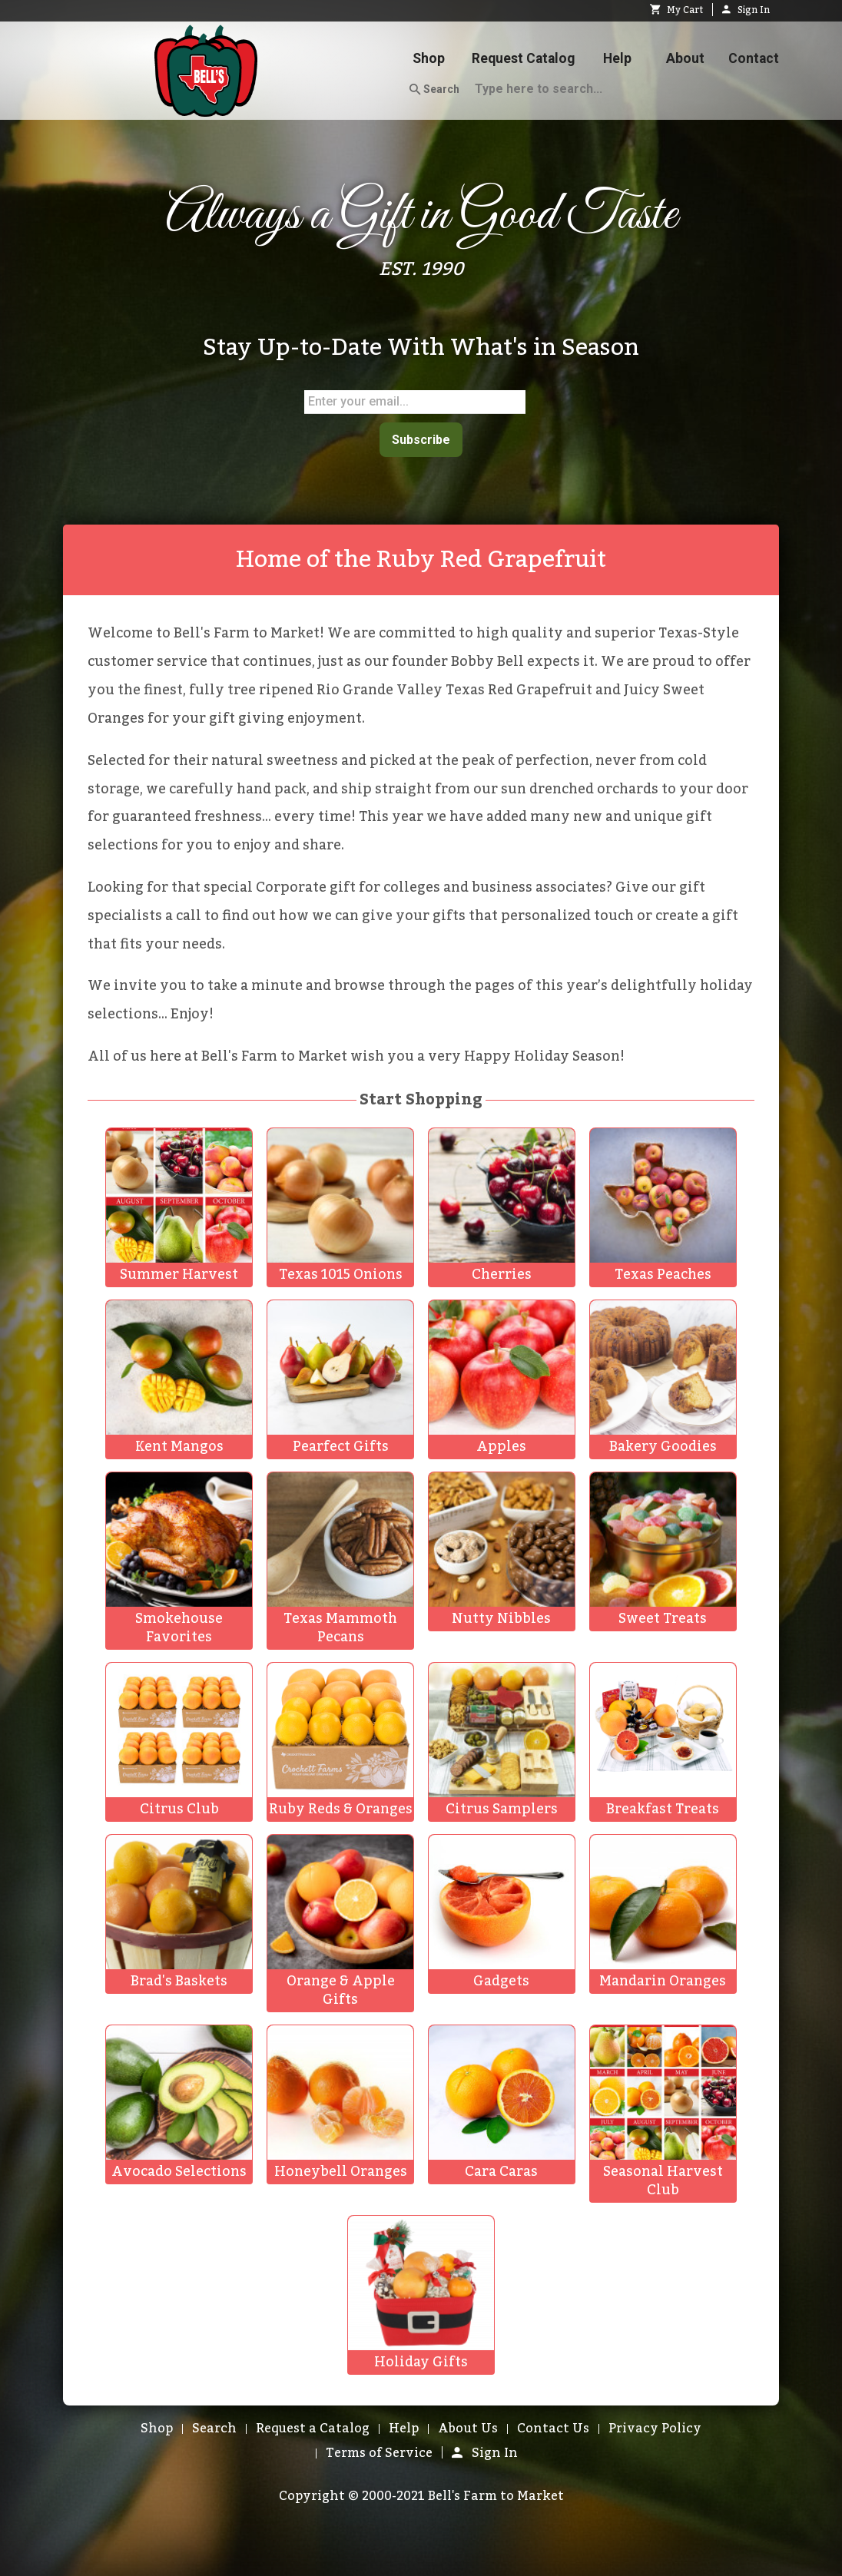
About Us (468, 2426)
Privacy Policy (654, 2426)
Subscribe (421, 437)
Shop (429, 58)
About (685, 58)
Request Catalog (523, 58)
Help (617, 58)
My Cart (676, 10)
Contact (753, 58)
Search (434, 90)
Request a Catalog (313, 2426)
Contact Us (553, 2426)
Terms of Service (379, 2451)
